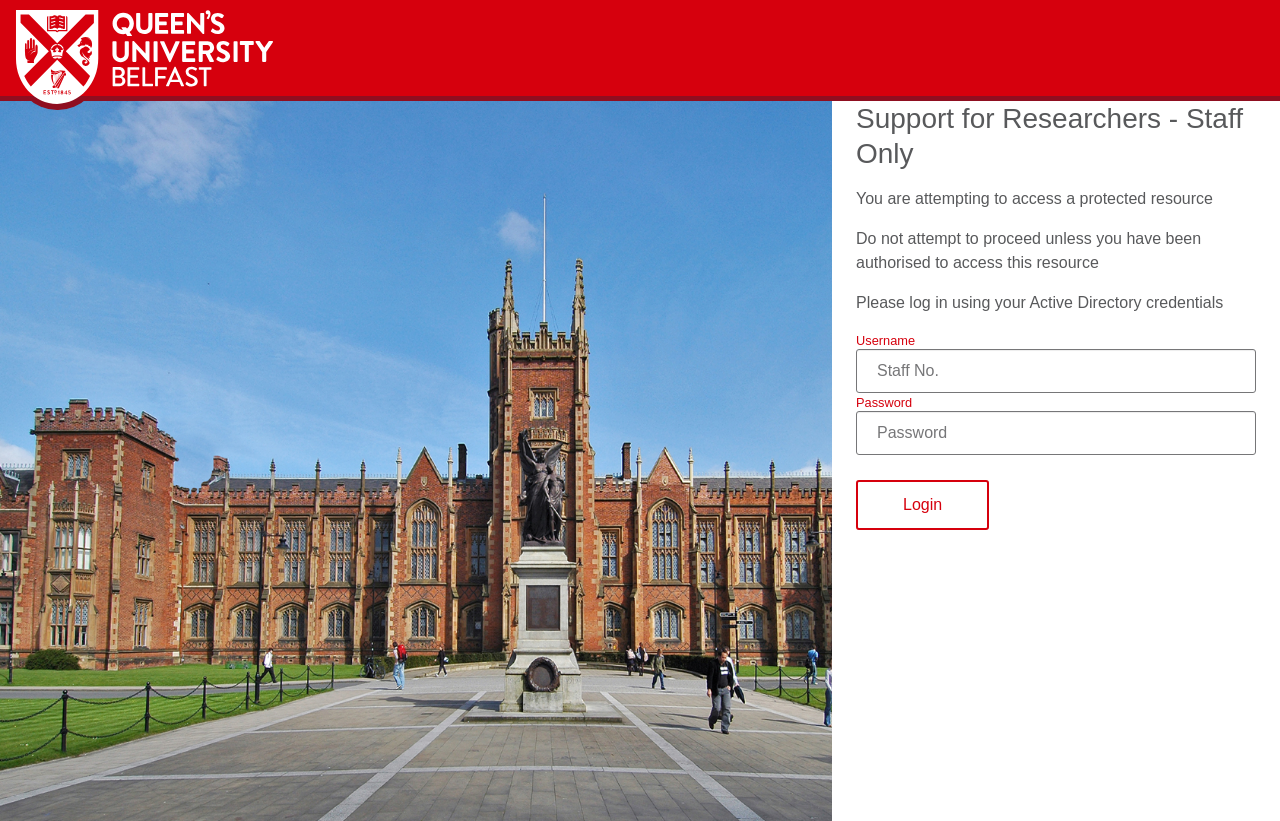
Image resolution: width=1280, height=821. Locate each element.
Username (885, 340)
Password (884, 402)
